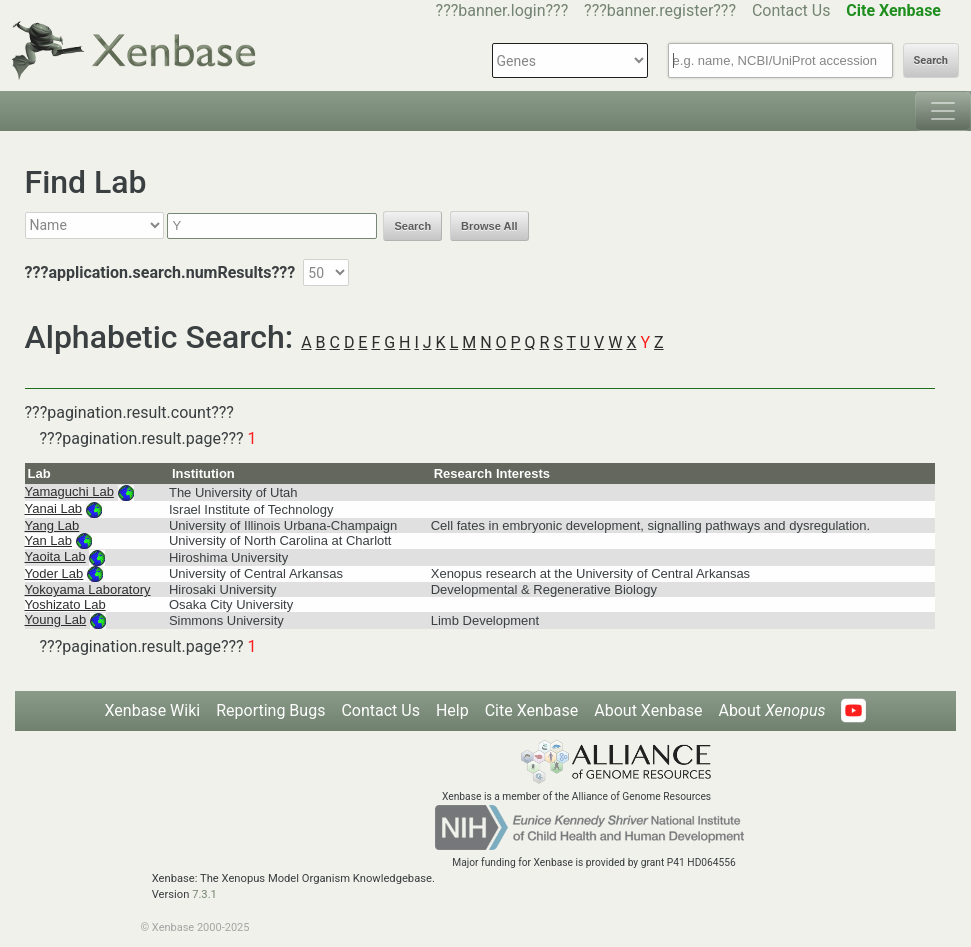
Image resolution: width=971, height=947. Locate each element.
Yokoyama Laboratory (88, 589)
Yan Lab (48, 540)
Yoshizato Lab (65, 604)
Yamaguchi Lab (69, 491)
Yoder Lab (54, 573)
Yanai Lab (54, 508)
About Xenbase (648, 710)
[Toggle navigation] (943, 111)
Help (452, 710)
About (771, 710)
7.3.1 (204, 894)
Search (931, 60)
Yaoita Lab (55, 556)
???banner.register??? (660, 10)
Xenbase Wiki (153, 710)
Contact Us (791, 10)
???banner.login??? (502, 10)
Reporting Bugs (270, 710)
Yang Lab (52, 525)
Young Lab (56, 619)
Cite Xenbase (532, 710)
